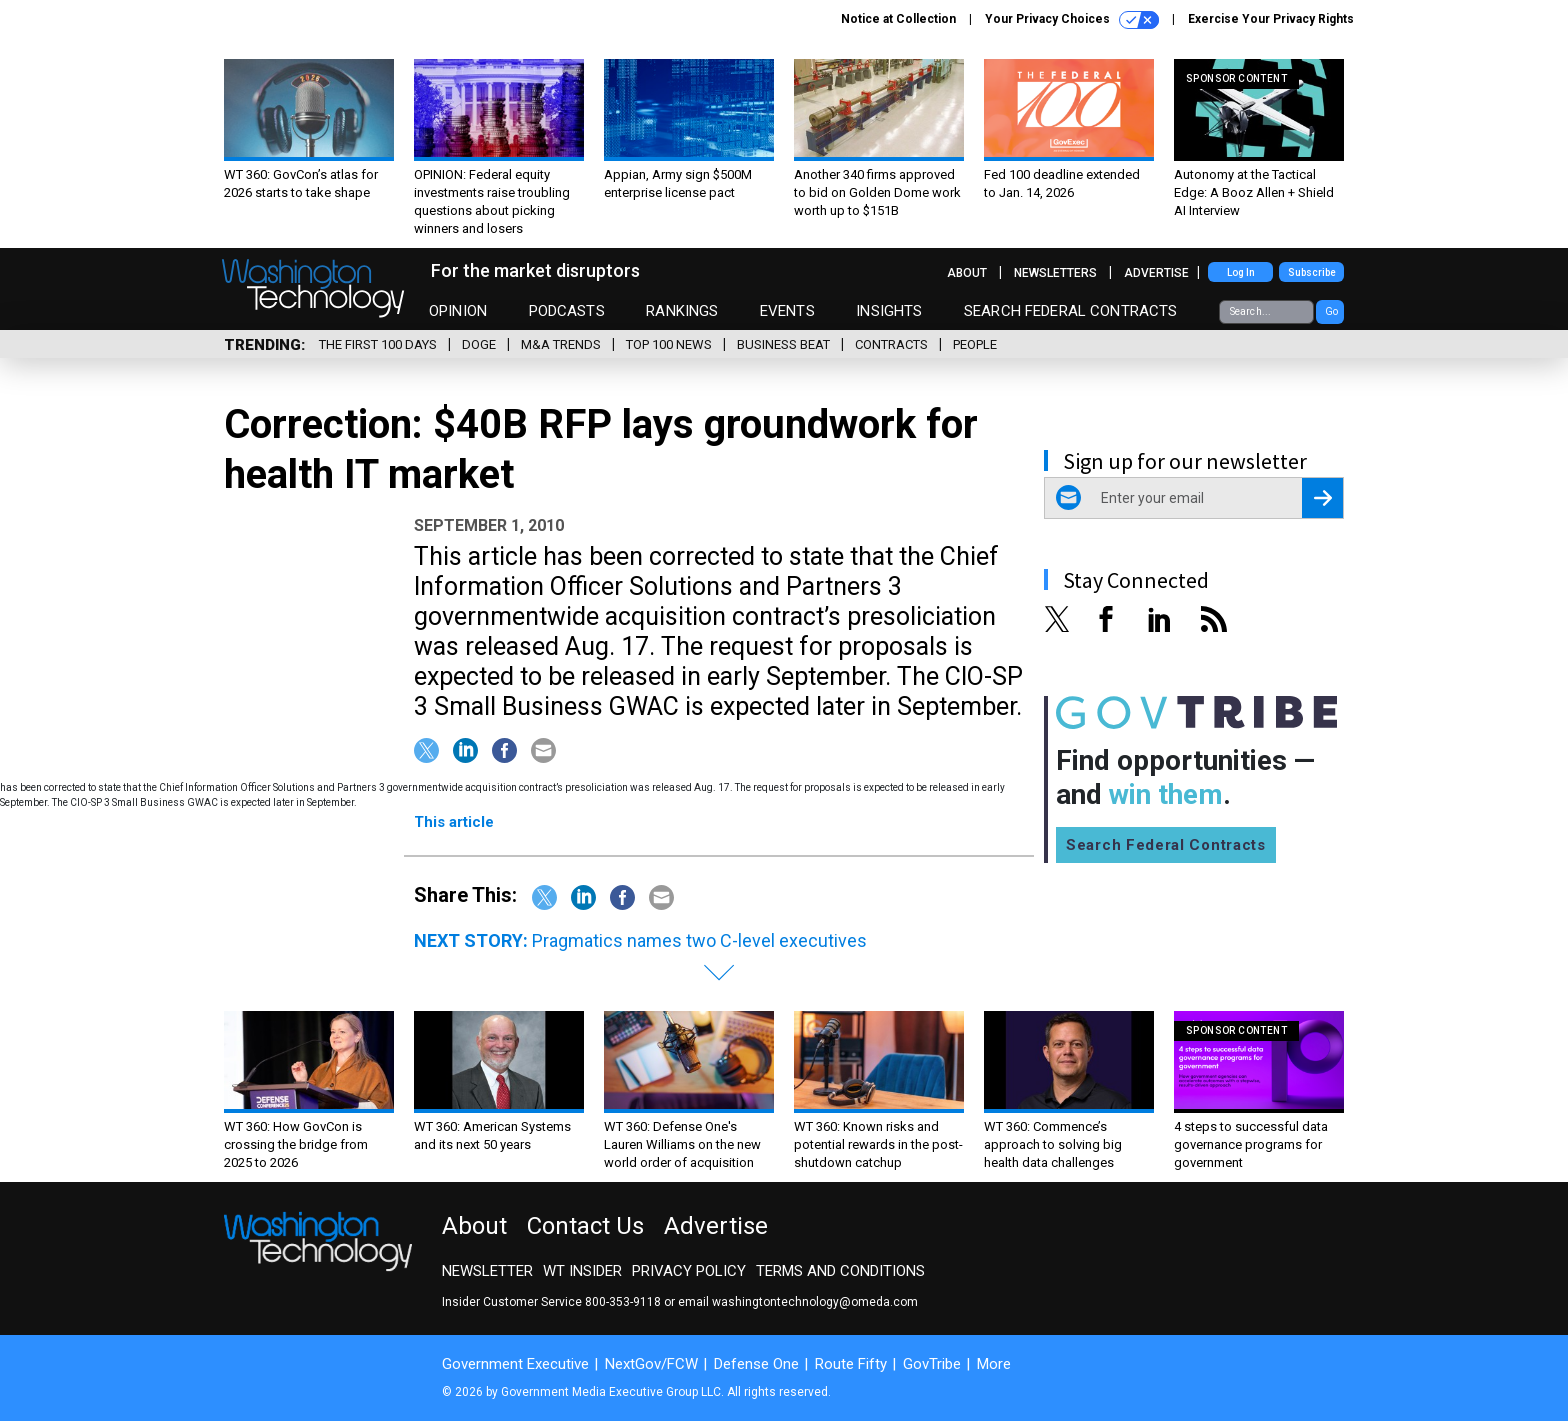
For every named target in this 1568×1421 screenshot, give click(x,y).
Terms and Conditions (840, 1271)
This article (454, 822)
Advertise (1156, 273)
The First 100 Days (378, 344)
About (967, 273)
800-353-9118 (623, 1302)
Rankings (682, 311)
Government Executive (515, 1364)
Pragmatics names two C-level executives (699, 940)
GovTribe (932, 1364)
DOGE (479, 344)
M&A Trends (561, 344)
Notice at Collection (898, 19)
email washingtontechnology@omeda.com (798, 1302)
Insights (889, 311)
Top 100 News (669, 344)
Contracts (891, 344)
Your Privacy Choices (1072, 20)
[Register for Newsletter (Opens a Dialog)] (1322, 498)
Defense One (756, 1364)
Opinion (458, 311)
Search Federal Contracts (1071, 311)
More (994, 1364)
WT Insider (582, 1271)
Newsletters (1055, 273)
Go (1331, 311)
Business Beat (783, 344)
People (975, 344)
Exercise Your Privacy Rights (1271, 19)
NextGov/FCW (651, 1364)
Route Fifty (851, 1364)
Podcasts (567, 311)
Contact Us (585, 1226)
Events (787, 311)
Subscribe (1312, 272)
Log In (1241, 272)
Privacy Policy (689, 1271)
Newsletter (487, 1271)
